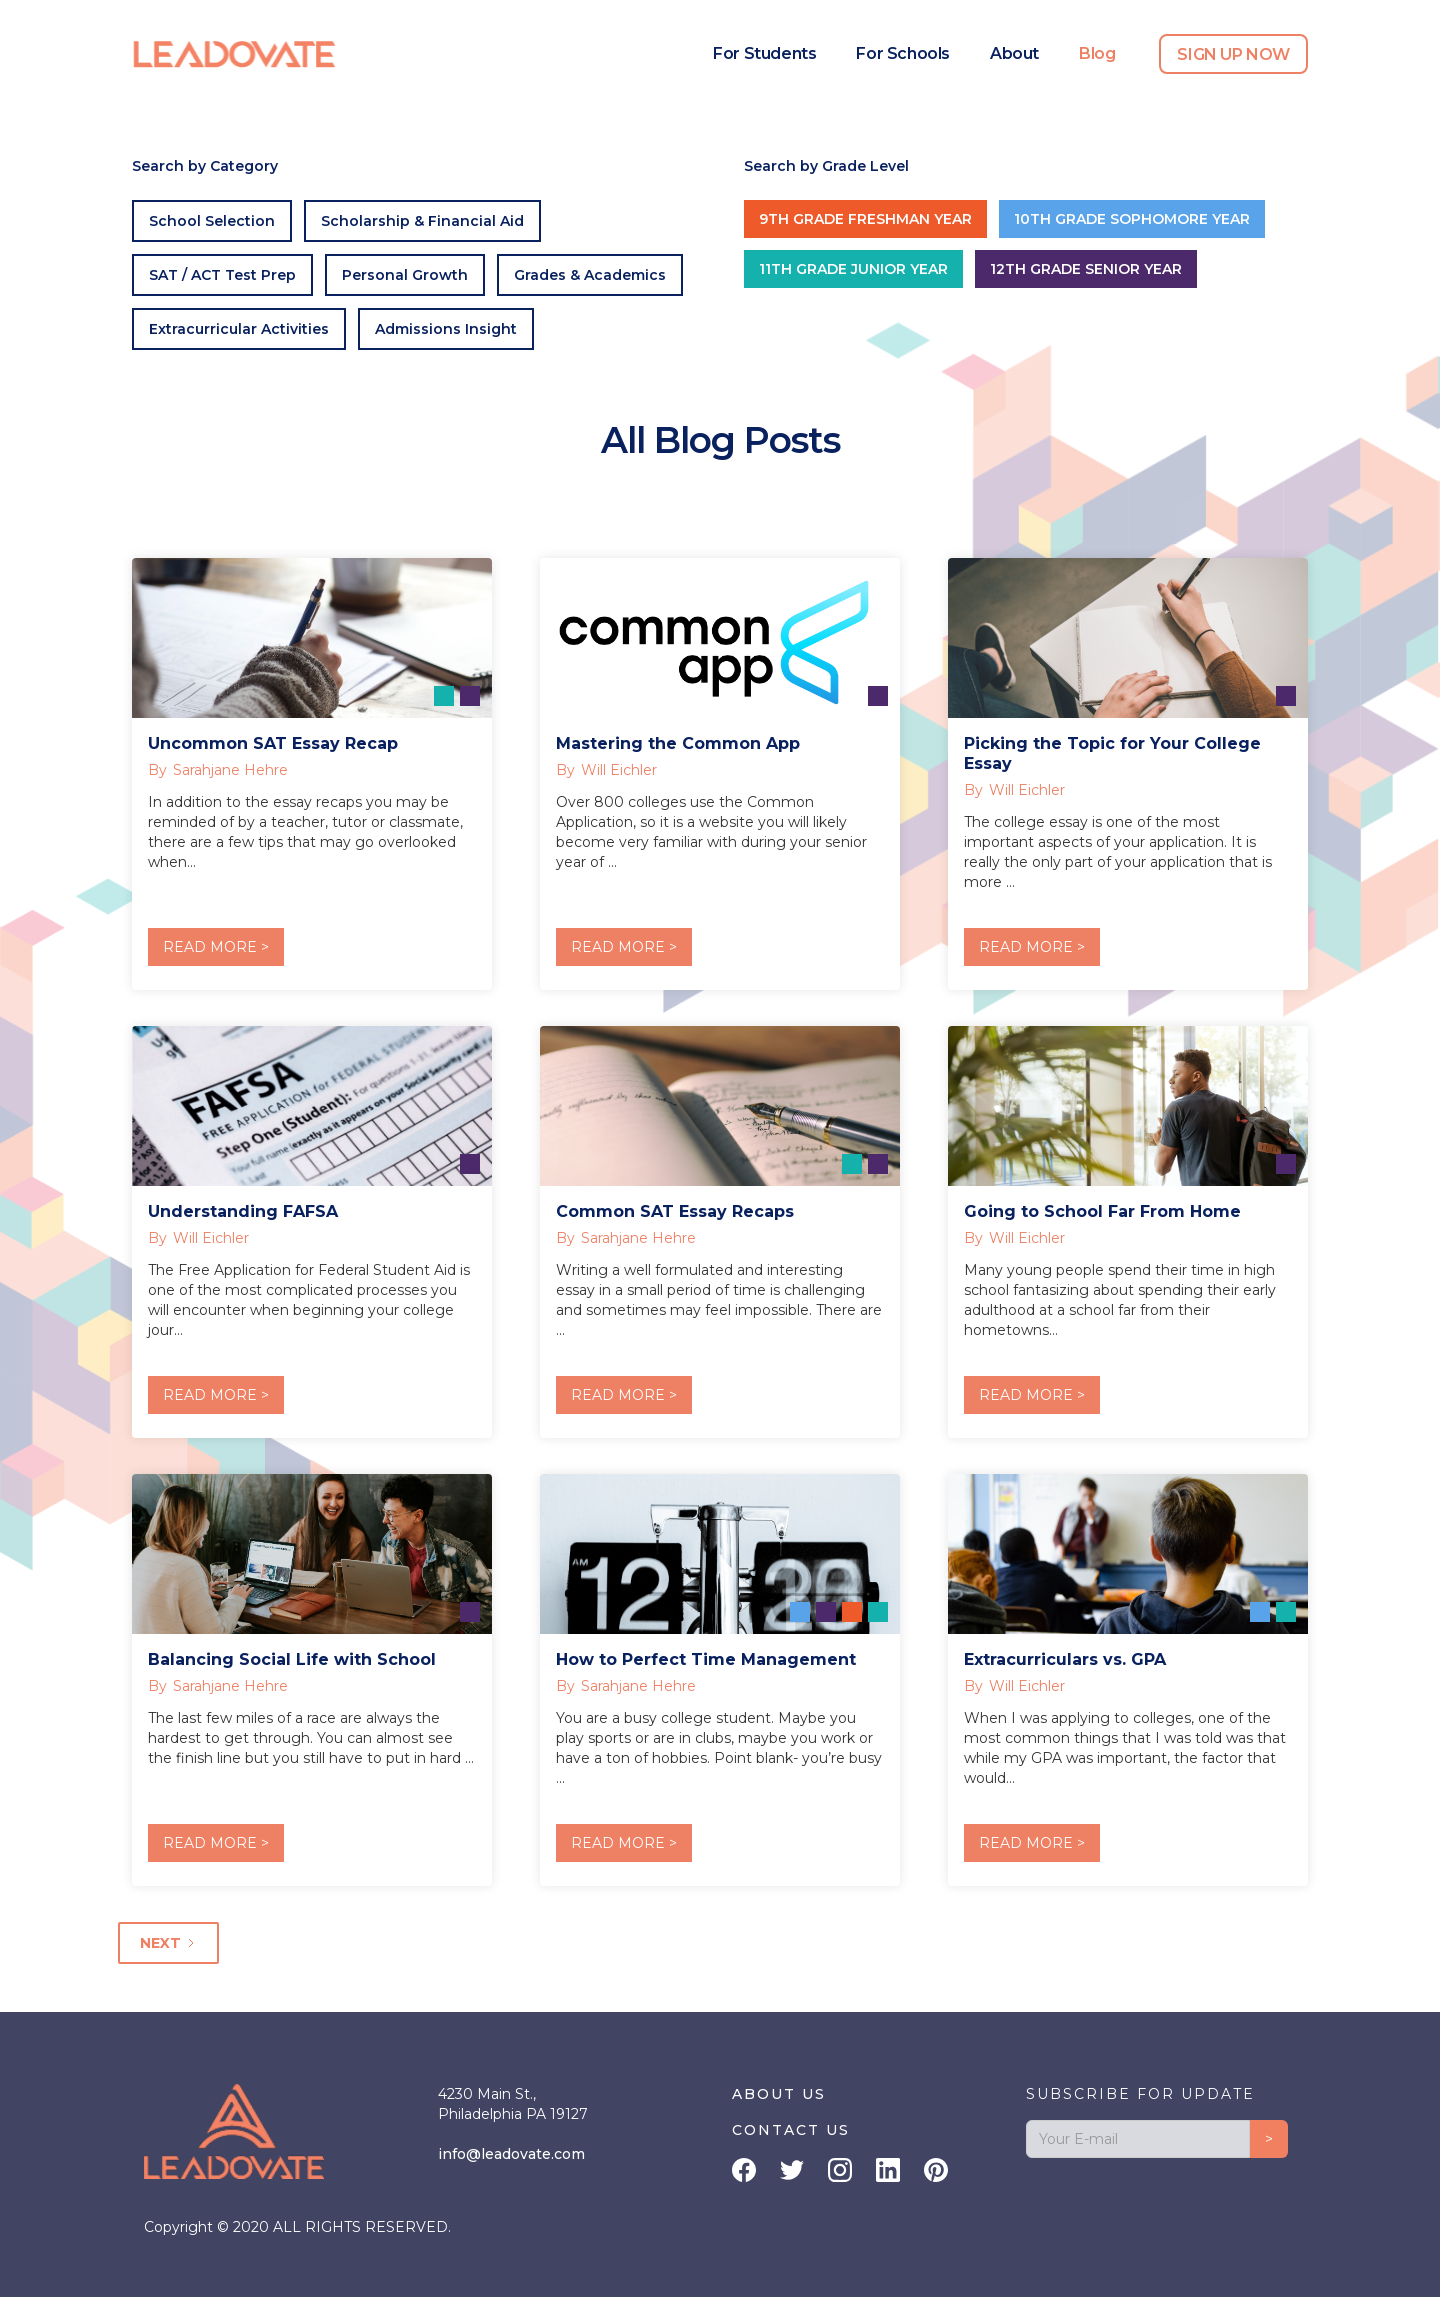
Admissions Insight (446, 329)
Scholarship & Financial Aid (422, 221)
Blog (1097, 53)
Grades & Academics (590, 275)
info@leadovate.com (511, 2154)
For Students (764, 53)
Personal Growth (405, 275)
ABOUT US (779, 2094)
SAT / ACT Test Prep (222, 275)
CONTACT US (791, 2130)
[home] (235, 54)
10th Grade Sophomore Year (1132, 219)
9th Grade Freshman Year (865, 219)
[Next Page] (168, 1943)
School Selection (212, 221)
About (1014, 53)
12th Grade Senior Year (1086, 269)
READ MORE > (216, 947)
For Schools (903, 53)
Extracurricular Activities (239, 329)
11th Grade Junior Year (853, 269)
